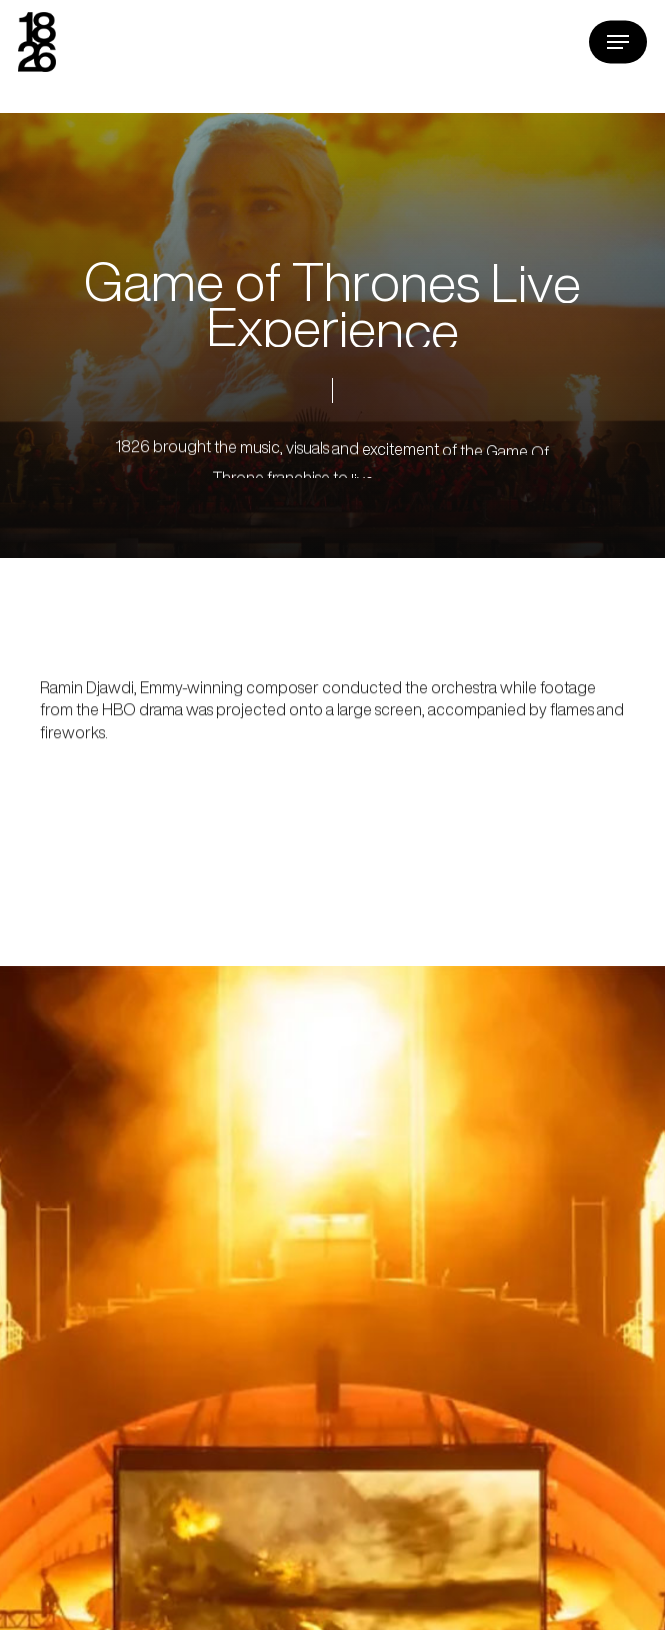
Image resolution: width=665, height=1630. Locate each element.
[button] (618, 42)
